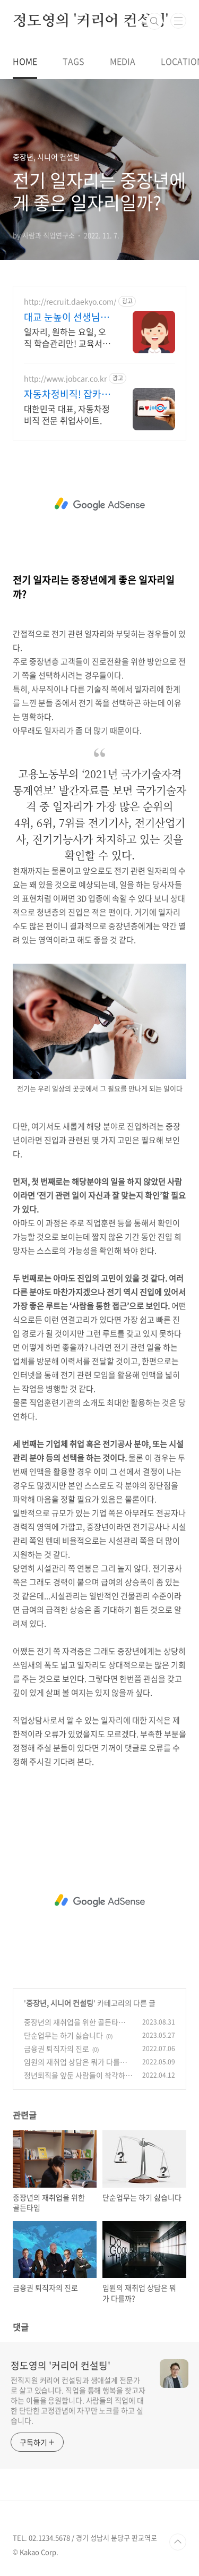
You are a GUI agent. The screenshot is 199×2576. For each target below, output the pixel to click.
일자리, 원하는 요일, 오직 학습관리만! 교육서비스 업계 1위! (67, 337)
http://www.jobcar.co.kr (65, 378)
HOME (25, 61)
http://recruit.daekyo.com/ (70, 301)
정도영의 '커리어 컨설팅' (90, 21)
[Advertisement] (99, 504)
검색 (154, 21)
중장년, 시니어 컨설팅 (59, 2002)
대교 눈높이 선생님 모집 (67, 317)
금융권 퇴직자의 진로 (56, 2048)
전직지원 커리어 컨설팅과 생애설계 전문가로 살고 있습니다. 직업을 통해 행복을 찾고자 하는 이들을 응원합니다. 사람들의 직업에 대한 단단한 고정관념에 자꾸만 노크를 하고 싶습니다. (78, 2400)
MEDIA (122, 61)
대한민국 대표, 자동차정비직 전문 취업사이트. (67, 414)
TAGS (73, 61)
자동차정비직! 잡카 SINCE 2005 (62, 394)
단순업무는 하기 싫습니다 (63, 2035)
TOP (177, 2542)
